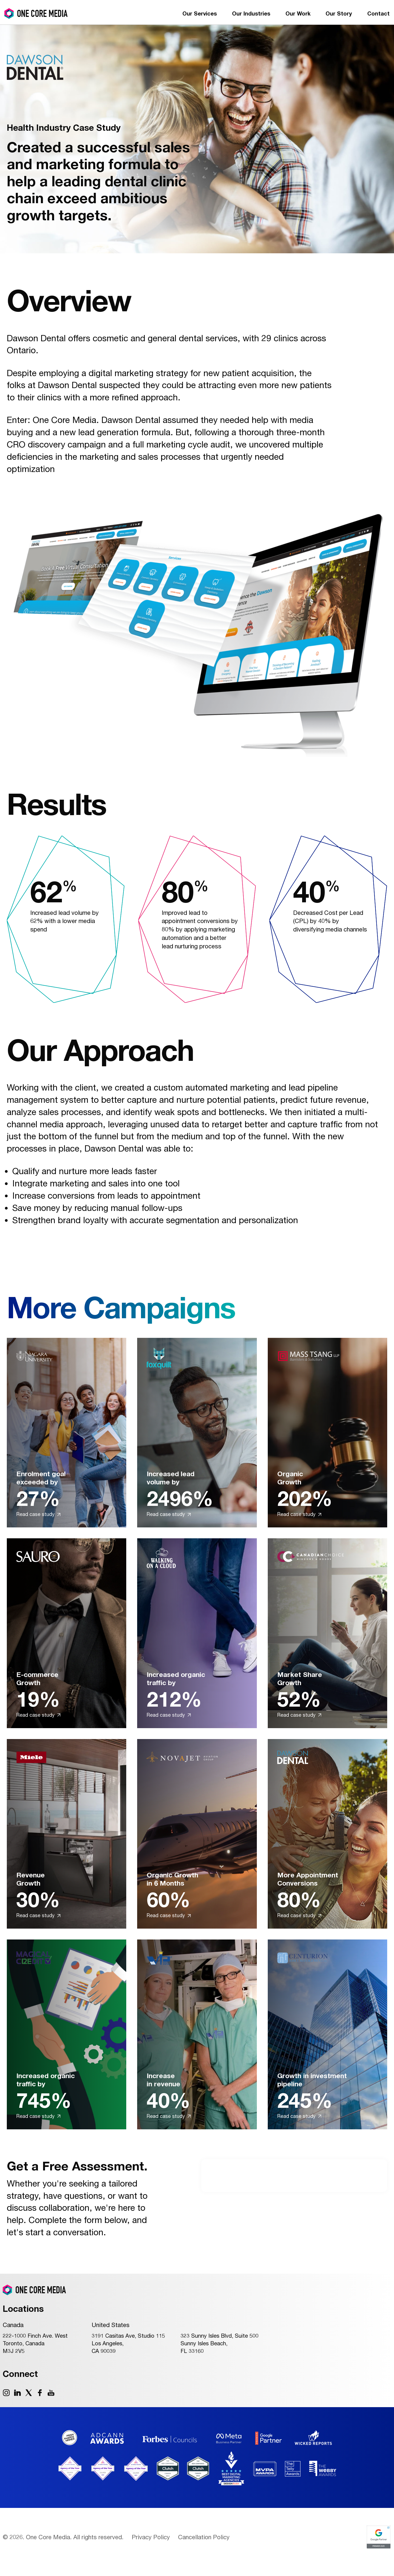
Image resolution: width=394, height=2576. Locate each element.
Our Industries (251, 13)
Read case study (38, 1514)
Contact (378, 13)
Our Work (298, 13)
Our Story (339, 13)
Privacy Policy (151, 2537)
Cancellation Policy (204, 2537)
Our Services (199, 13)
